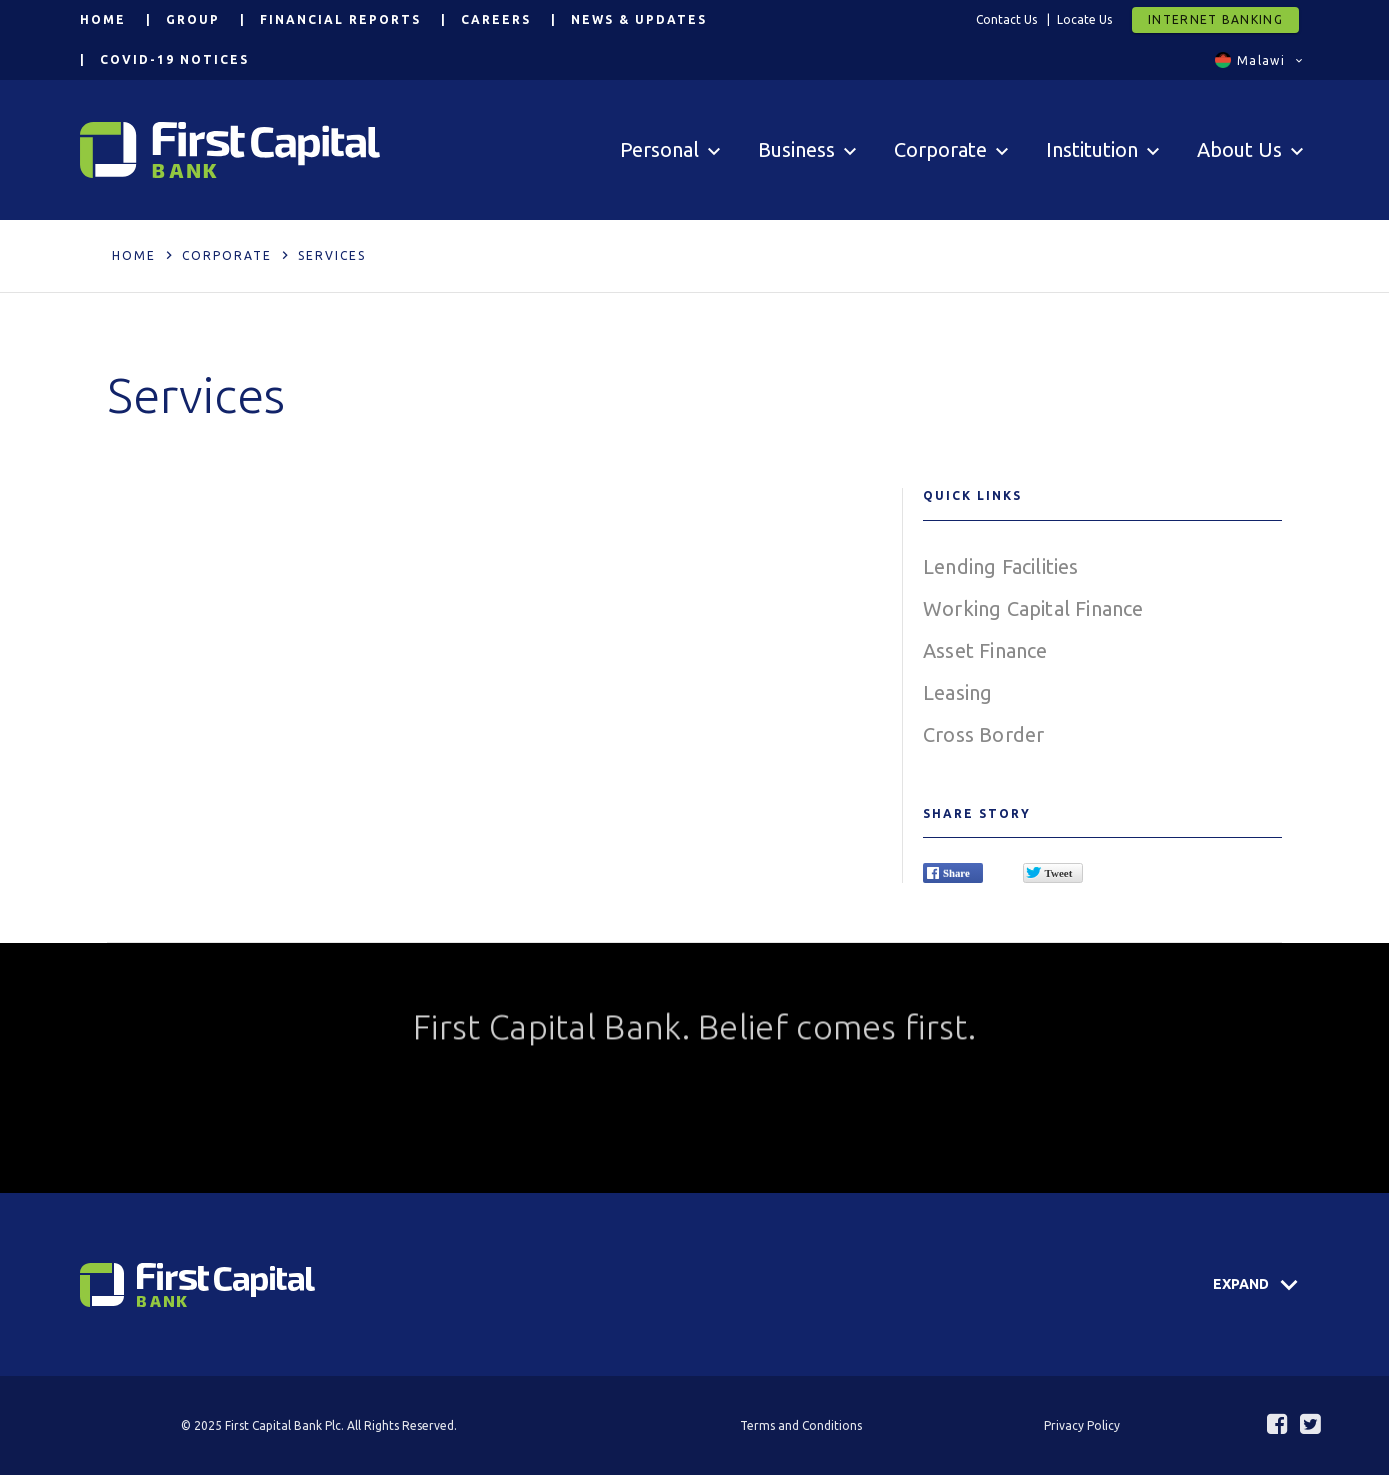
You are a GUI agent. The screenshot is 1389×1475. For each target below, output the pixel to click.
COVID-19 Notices (174, 59)
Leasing (957, 692)
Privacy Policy (1082, 1425)
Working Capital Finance (1033, 608)
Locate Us (1084, 19)
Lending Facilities (1001, 566)
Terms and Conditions (801, 1425)
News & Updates (639, 19)
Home (103, 19)
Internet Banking (1215, 19)
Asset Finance (985, 650)
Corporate (227, 255)
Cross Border (983, 734)
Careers (496, 19)
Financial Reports (340, 19)
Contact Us (1006, 19)
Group (193, 19)
